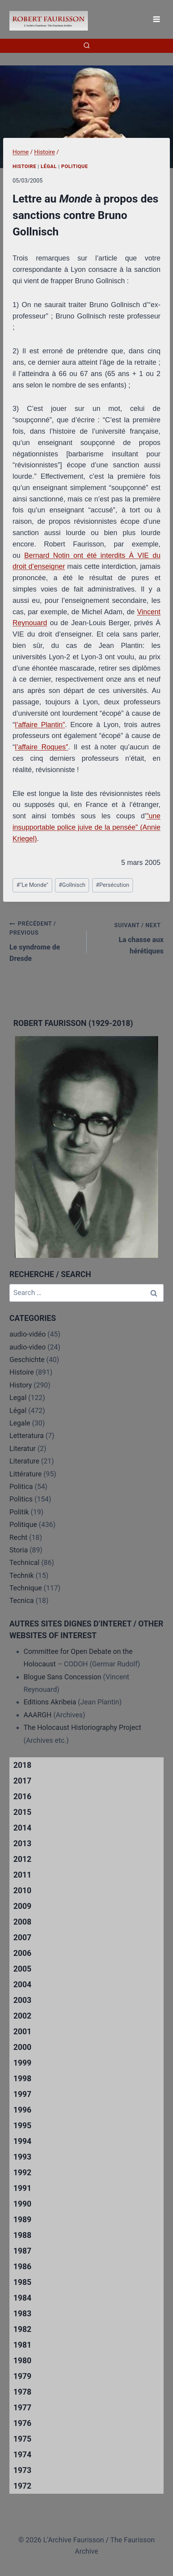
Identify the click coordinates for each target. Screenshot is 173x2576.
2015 (22, 1812)
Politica (21, 1486)
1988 (22, 2235)
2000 (22, 2047)
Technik (21, 1575)
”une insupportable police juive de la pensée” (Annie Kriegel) (86, 827)
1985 (22, 2282)
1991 (22, 2188)
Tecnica (21, 1600)
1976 (22, 2423)
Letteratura (26, 1435)
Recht (18, 1537)
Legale (19, 1423)
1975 (22, 2439)
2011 (22, 1875)
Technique (25, 1588)
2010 (22, 1890)
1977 (22, 2407)
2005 (22, 1969)
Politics (21, 1499)
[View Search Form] (87, 46)
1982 (22, 2329)
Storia (18, 1550)
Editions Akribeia (50, 1702)
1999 (22, 2063)
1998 (22, 2078)
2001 (22, 2031)
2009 (22, 1906)
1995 (22, 2125)
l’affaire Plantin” (40, 725)
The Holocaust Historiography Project (82, 1727)
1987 (22, 2251)
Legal (18, 1397)
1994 (22, 2141)
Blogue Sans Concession (62, 1677)
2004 (22, 1984)
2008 (22, 1922)
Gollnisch (71, 885)
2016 (22, 1796)
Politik (19, 1512)
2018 (22, 1765)
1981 (22, 2345)
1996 (22, 2110)
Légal (49, 166)
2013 (22, 1843)
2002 (22, 2016)
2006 (22, 1953)
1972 (22, 2486)
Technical (24, 1562)
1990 (22, 2204)
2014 (22, 1828)
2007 (22, 1937)
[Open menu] (156, 19)
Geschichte (27, 1359)
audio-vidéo (27, 1334)
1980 (22, 2360)
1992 (22, 2172)
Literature (24, 1461)
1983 (22, 2313)
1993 (22, 2157)
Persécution (112, 885)
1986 (22, 2266)
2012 (22, 1859)
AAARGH (37, 1715)
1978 (22, 2392)
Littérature (25, 1474)
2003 (22, 2000)
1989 (22, 2219)
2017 (22, 1780)
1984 (22, 2298)
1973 (22, 2470)
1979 (22, 2376)
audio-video (27, 1347)
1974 (22, 2454)
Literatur (22, 1448)
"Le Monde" (32, 885)
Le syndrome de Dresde (44, 940)
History (20, 1385)
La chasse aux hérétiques (129, 937)
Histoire (24, 166)
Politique (74, 166)
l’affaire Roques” (41, 747)
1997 (22, 2094)
